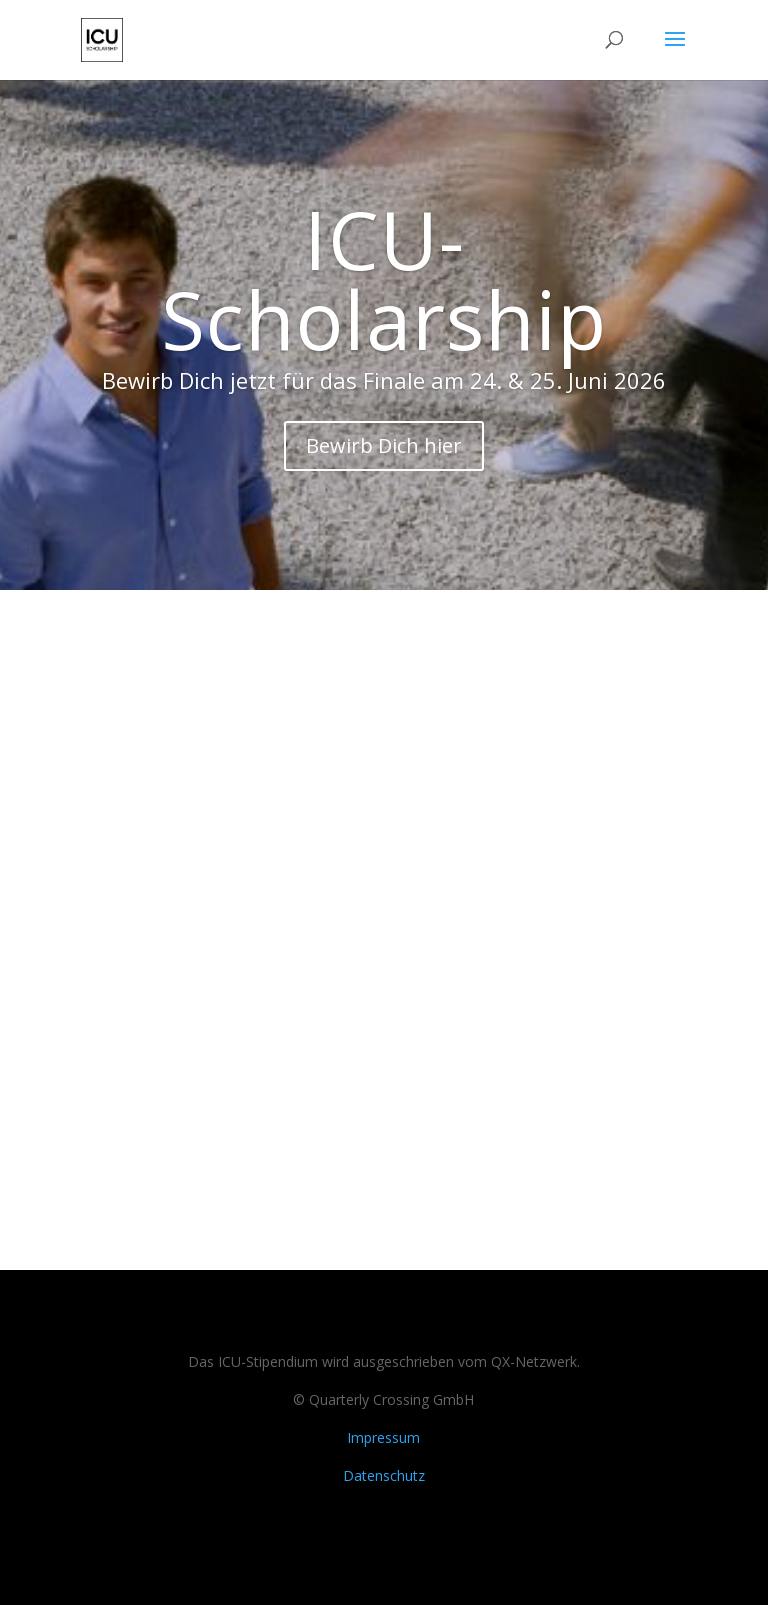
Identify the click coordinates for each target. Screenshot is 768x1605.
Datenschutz (384, 1475)
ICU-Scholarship (384, 278)
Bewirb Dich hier (384, 445)
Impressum (383, 1437)
